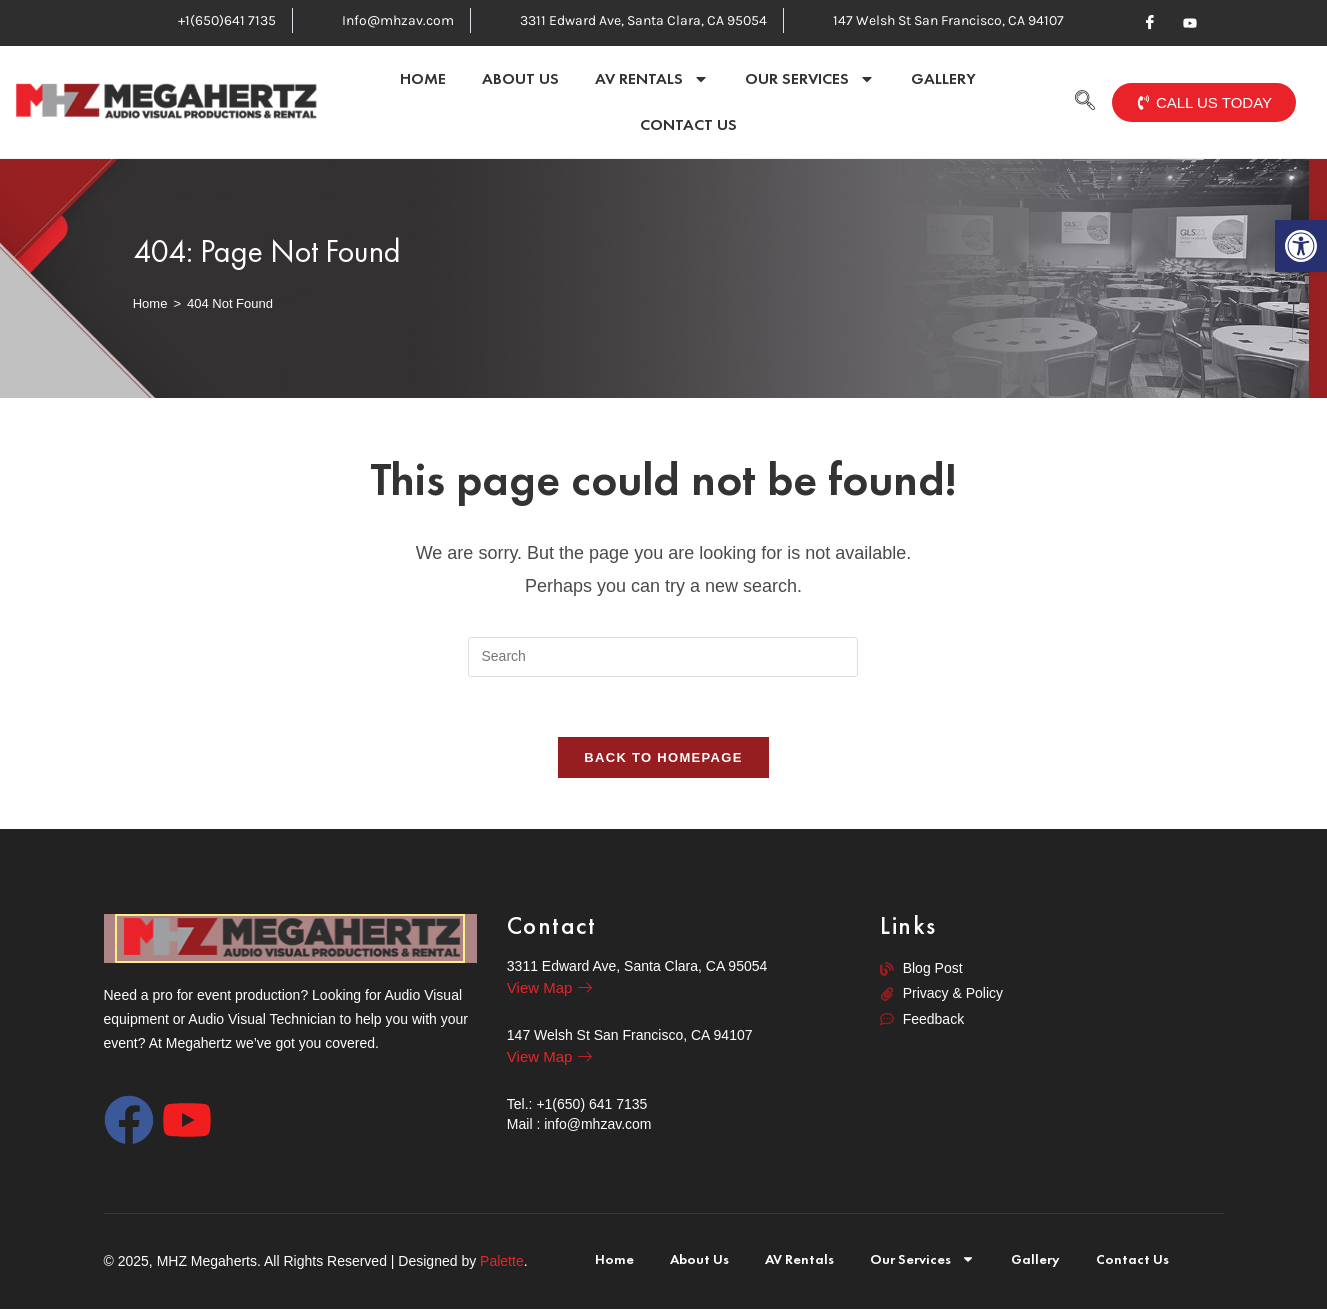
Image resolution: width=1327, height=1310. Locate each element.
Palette (502, 1262)
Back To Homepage (663, 758)
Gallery (943, 78)
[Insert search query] (663, 657)
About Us (520, 78)
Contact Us (688, 124)
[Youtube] (1190, 23)
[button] (1301, 246)
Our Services (810, 79)
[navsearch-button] (1084, 102)
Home (423, 78)
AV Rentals (652, 79)
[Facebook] (1150, 23)
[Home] (150, 303)
